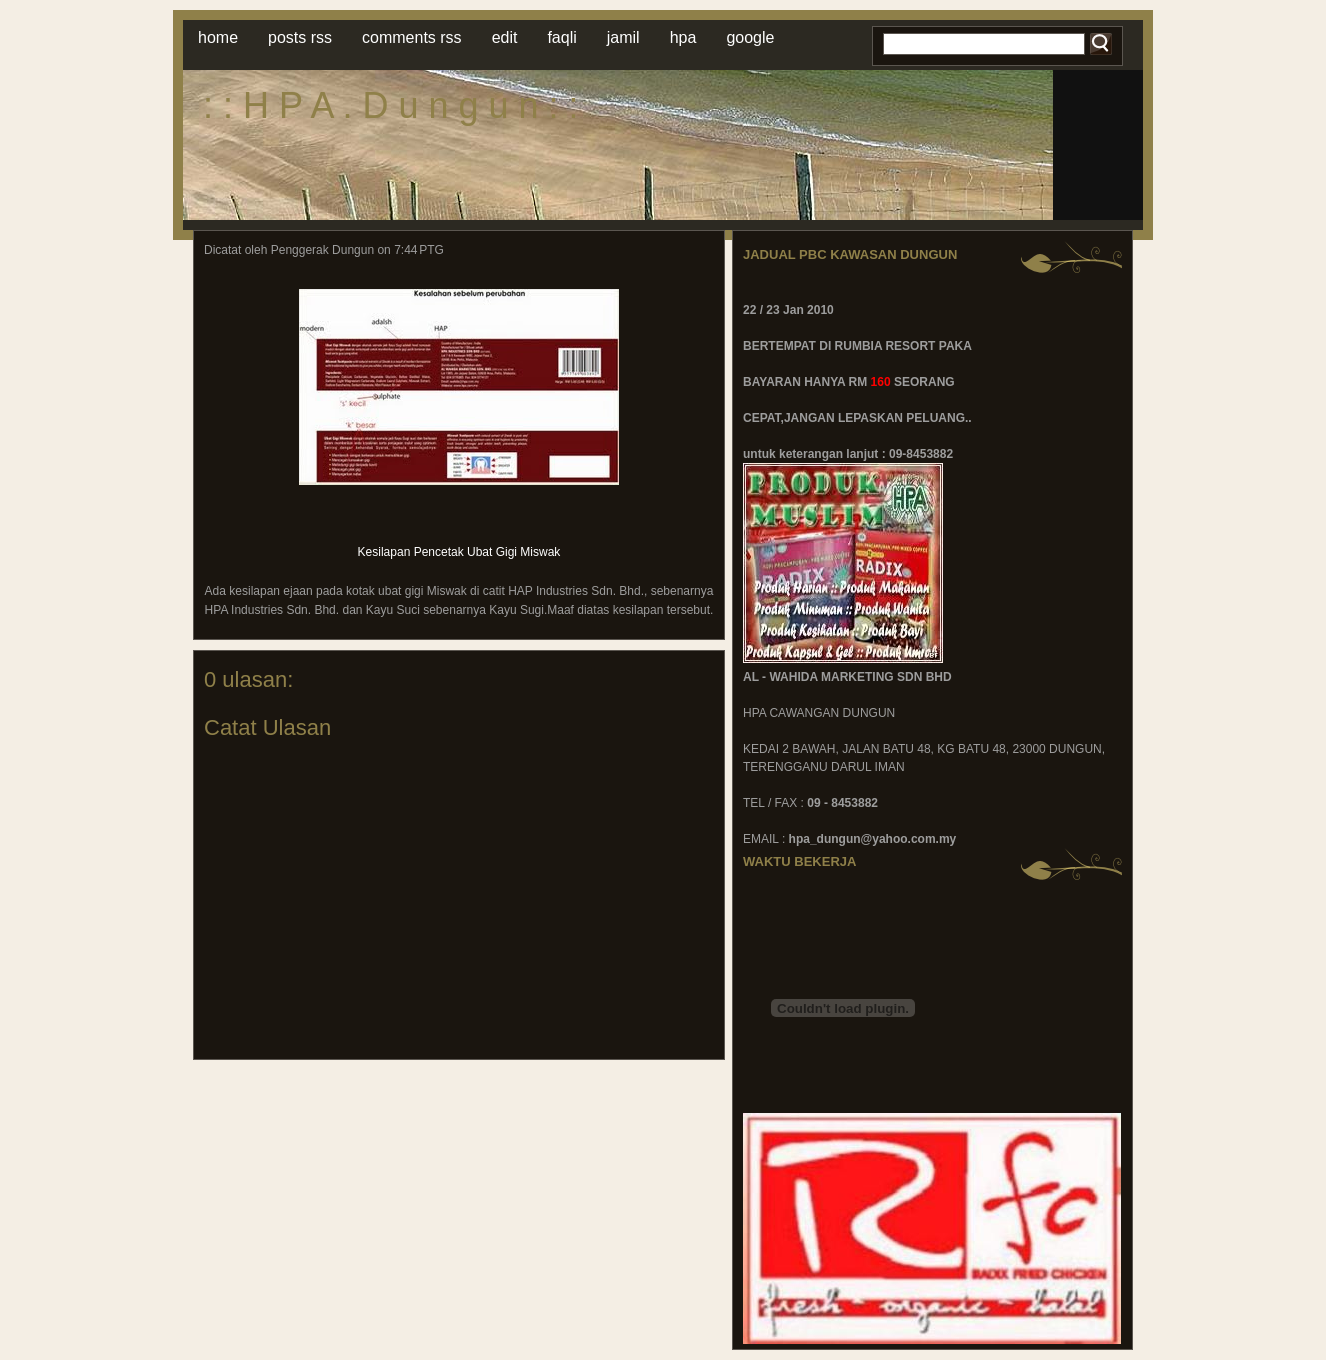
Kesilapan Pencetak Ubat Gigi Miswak (459, 552)
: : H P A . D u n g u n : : (391, 105)
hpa (683, 37)
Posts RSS (300, 37)
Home (218, 37)
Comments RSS (412, 37)
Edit (505, 37)
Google (750, 37)
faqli (561, 37)
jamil (623, 37)
